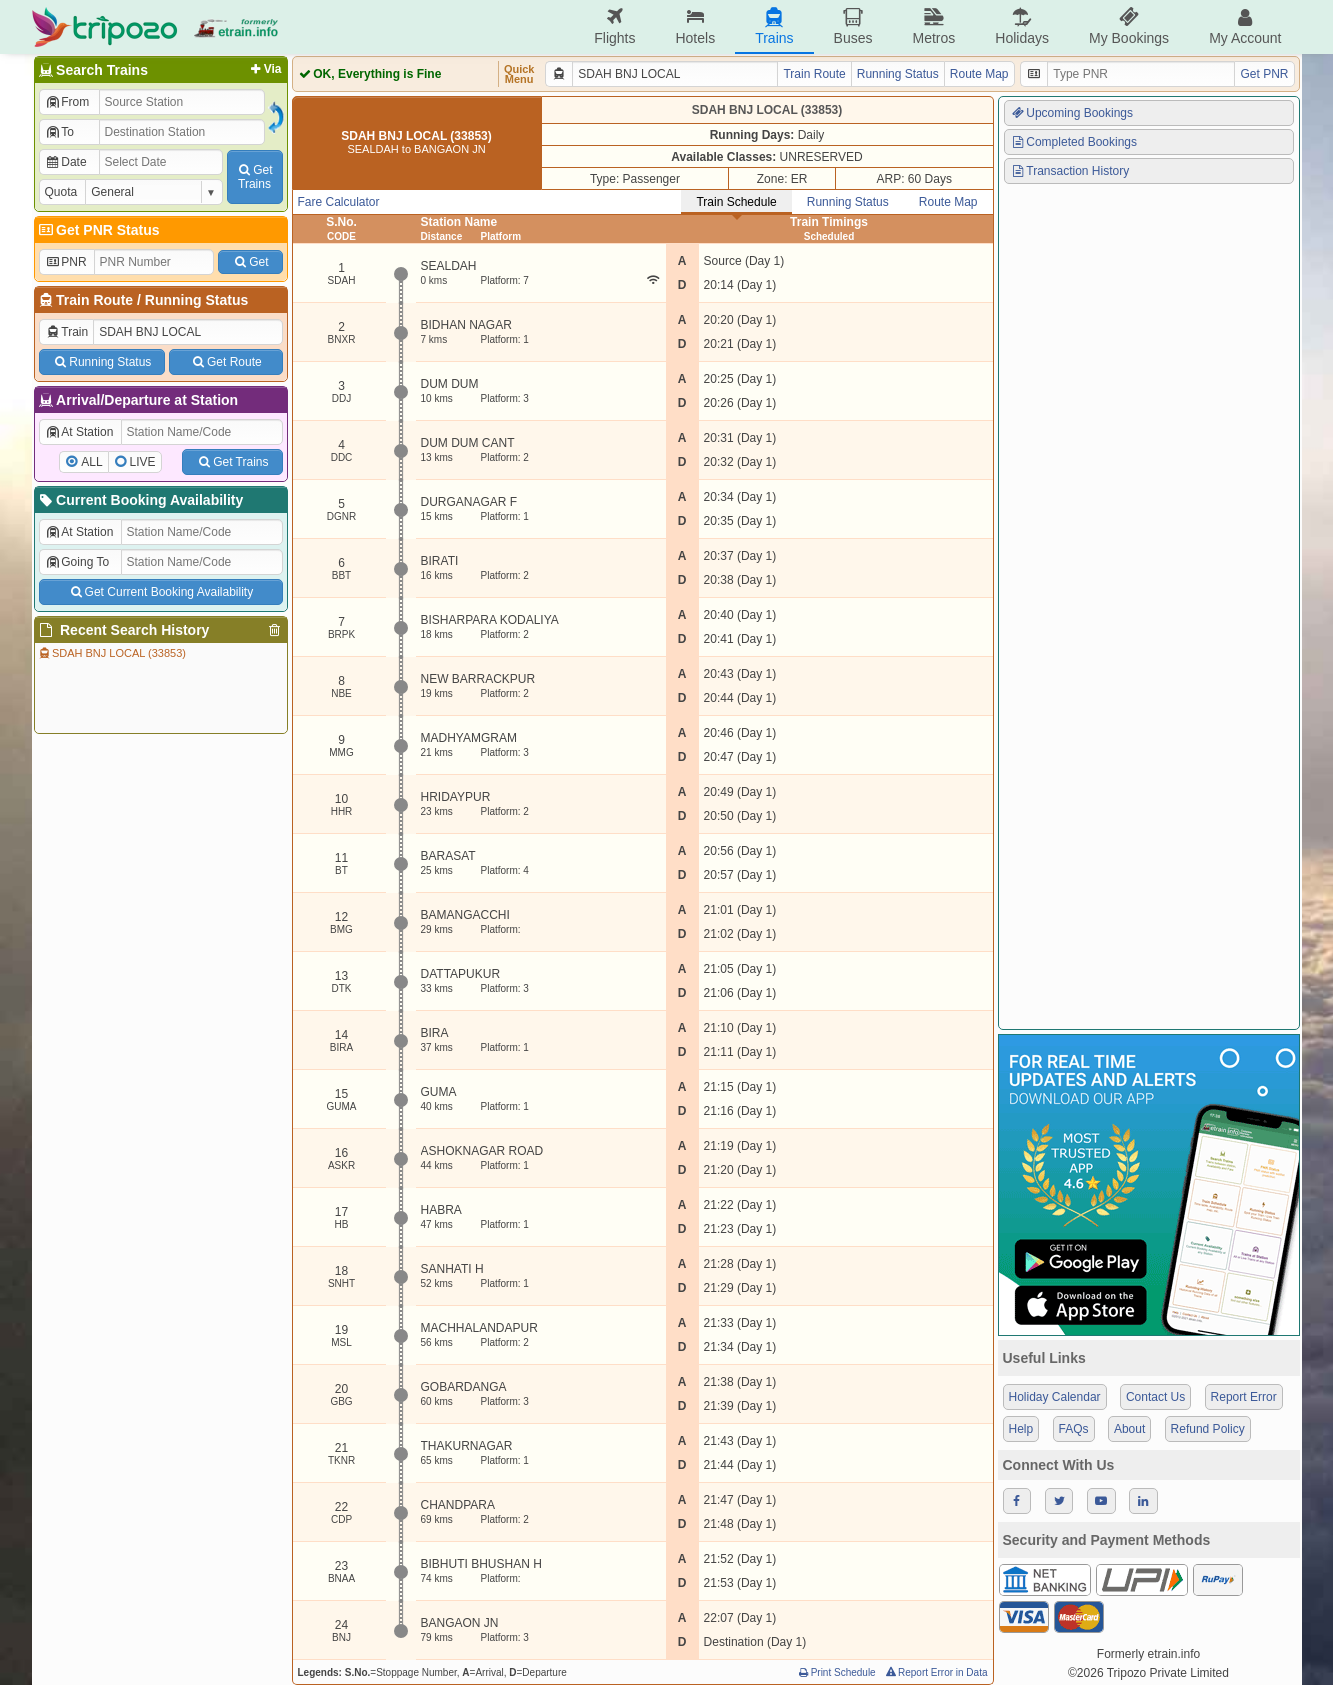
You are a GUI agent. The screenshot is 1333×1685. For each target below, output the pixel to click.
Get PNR (1264, 74)
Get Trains (232, 462)
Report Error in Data (935, 1672)
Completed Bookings (1074, 142)
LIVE (143, 462)
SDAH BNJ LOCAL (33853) (111, 653)
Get (250, 262)
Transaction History (1070, 171)
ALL (91, 462)
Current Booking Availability (140, 500)
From (67, 102)
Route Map (979, 74)
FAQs (1074, 1429)
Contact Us (1155, 1397)
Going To (77, 562)
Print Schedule (836, 1672)
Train (67, 332)
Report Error (1244, 1397)
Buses (853, 26)
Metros (933, 26)
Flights (614, 26)
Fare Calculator (339, 202)
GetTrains (254, 177)
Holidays (1022, 26)
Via (264, 69)
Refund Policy (1208, 1429)
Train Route (94, 300)
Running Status (196, 300)
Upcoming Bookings (1072, 113)
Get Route (225, 362)
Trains (774, 26)
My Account (1245, 26)
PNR (66, 262)
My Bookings (1129, 26)
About (1129, 1429)
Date (66, 162)
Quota (61, 192)
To (59, 132)
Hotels (695, 26)
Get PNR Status (98, 230)
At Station (79, 432)
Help (1021, 1429)
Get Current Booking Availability (160, 592)
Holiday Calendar (1055, 1397)
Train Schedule (736, 202)
